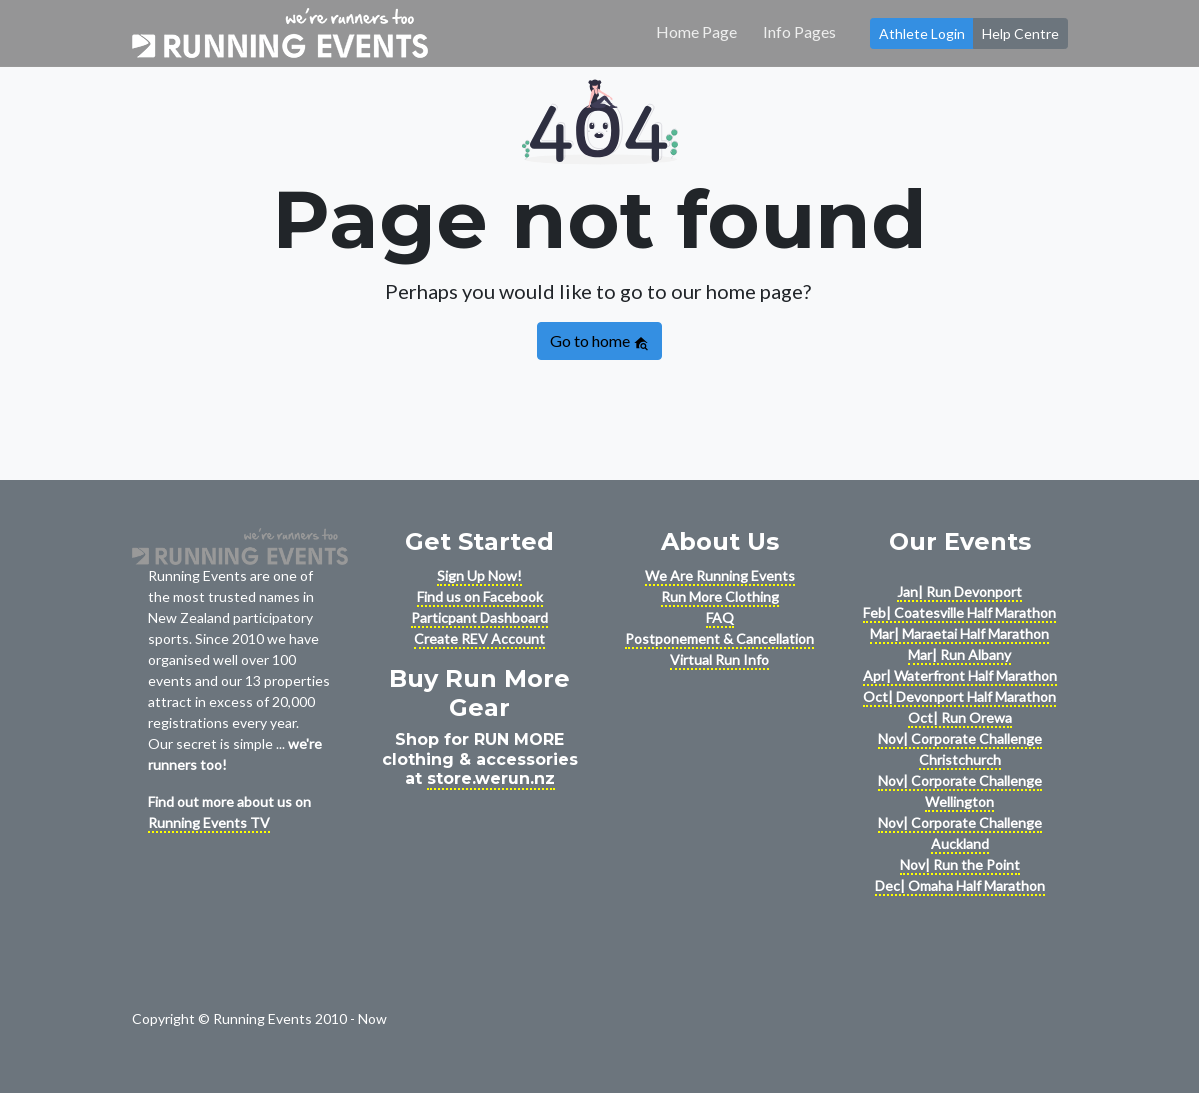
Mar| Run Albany (959, 654)
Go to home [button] (599, 341)
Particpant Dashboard (479, 617)
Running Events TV (209, 822)
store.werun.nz (491, 778)
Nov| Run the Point (960, 864)
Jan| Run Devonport (959, 591)
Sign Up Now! (479, 575)
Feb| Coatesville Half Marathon (959, 612)
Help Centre (1020, 33)
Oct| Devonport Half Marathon (959, 696)
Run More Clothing (720, 596)
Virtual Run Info (719, 659)
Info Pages (799, 31)
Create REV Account (479, 638)
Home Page (696, 31)
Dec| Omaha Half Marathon (960, 885)
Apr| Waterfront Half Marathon (960, 675)
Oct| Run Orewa (960, 717)
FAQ (720, 617)
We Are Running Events (720, 575)
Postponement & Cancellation (719, 638)
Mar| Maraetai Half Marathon (959, 633)
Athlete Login (922, 33)
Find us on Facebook (480, 596)
